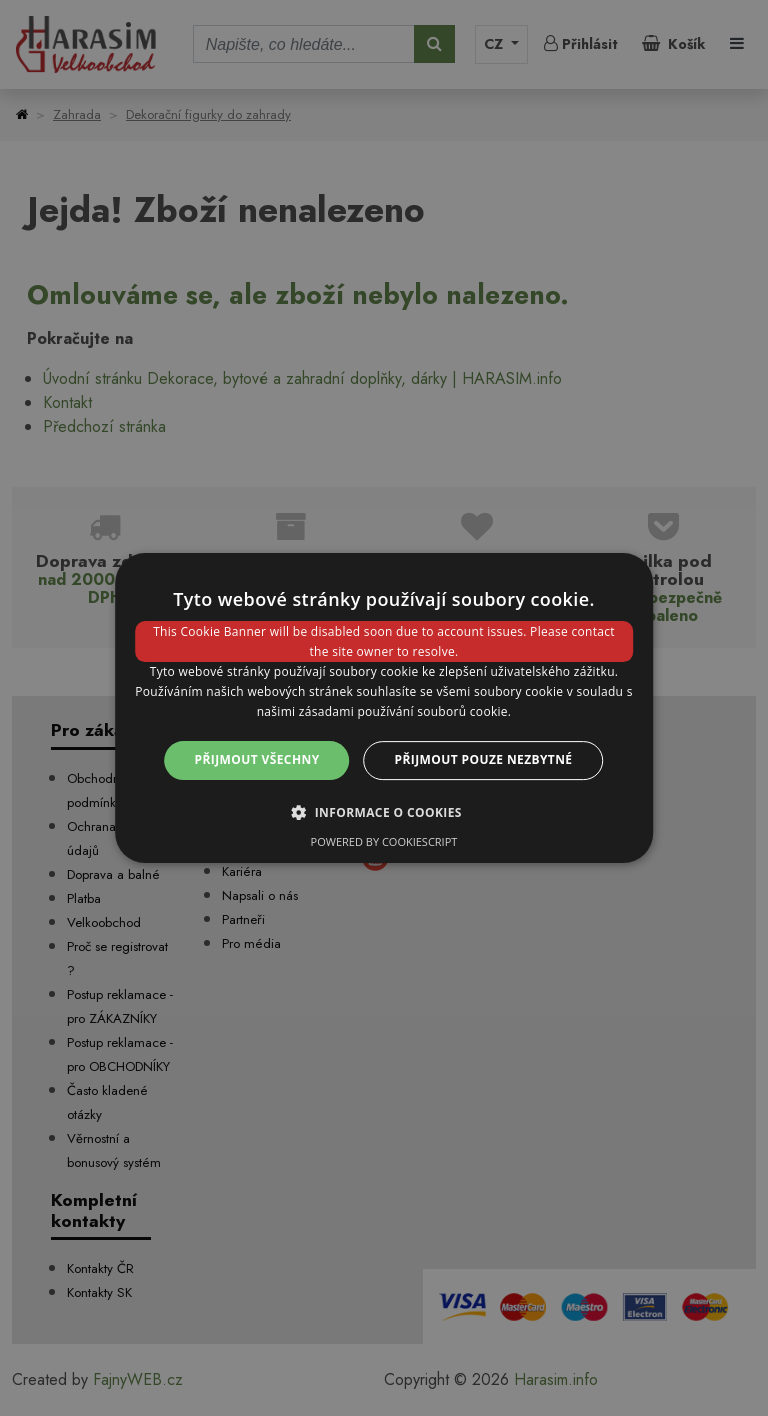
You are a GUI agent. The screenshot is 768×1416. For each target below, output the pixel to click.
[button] (384, 812)
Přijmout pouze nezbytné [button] (484, 759)
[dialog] (384, 708)
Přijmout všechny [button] (257, 759)
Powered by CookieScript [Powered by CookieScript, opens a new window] (384, 841)
